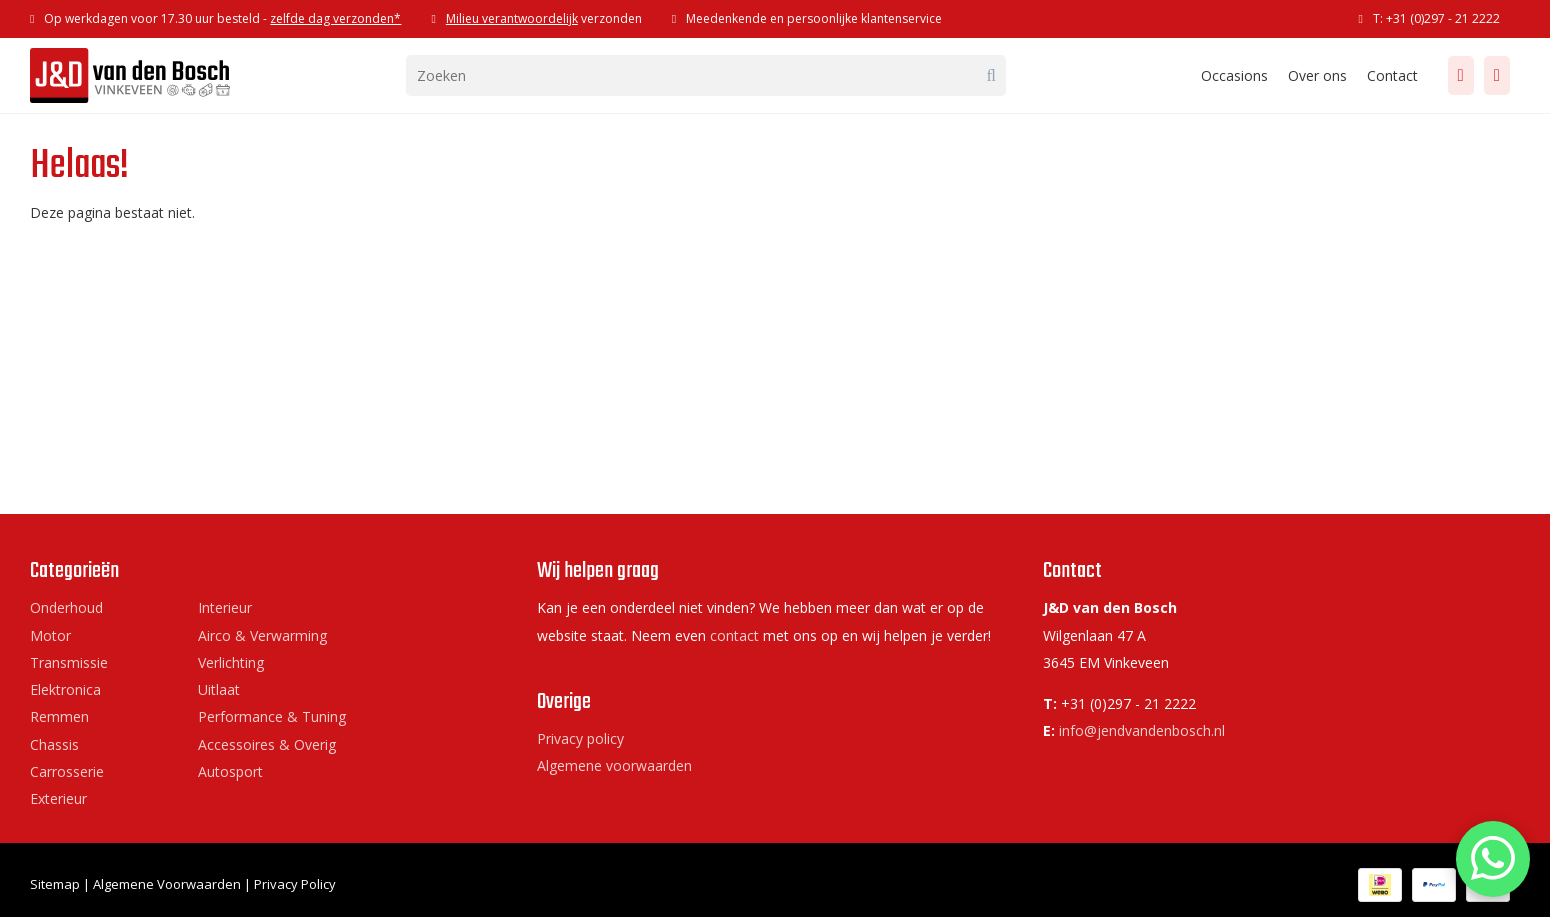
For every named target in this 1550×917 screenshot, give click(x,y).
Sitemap (55, 884)
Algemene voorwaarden (614, 765)
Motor (50, 635)
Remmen (59, 716)
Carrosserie (67, 771)
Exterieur (58, 798)
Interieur (225, 607)
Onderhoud (66, 607)
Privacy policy (580, 738)
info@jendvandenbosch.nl (1142, 730)
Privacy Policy (295, 884)
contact (734, 635)
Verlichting (231, 662)
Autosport (230, 771)
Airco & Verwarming (262, 635)
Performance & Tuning (272, 716)
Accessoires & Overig (267, 744)
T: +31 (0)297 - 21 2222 (1436, 18)
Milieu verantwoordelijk (512, 18)
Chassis (54, 744)
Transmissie (69, 662)
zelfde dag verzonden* (335, 18)
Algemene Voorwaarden (167, 884)
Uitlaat (219, 689)
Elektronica (65, 689)
